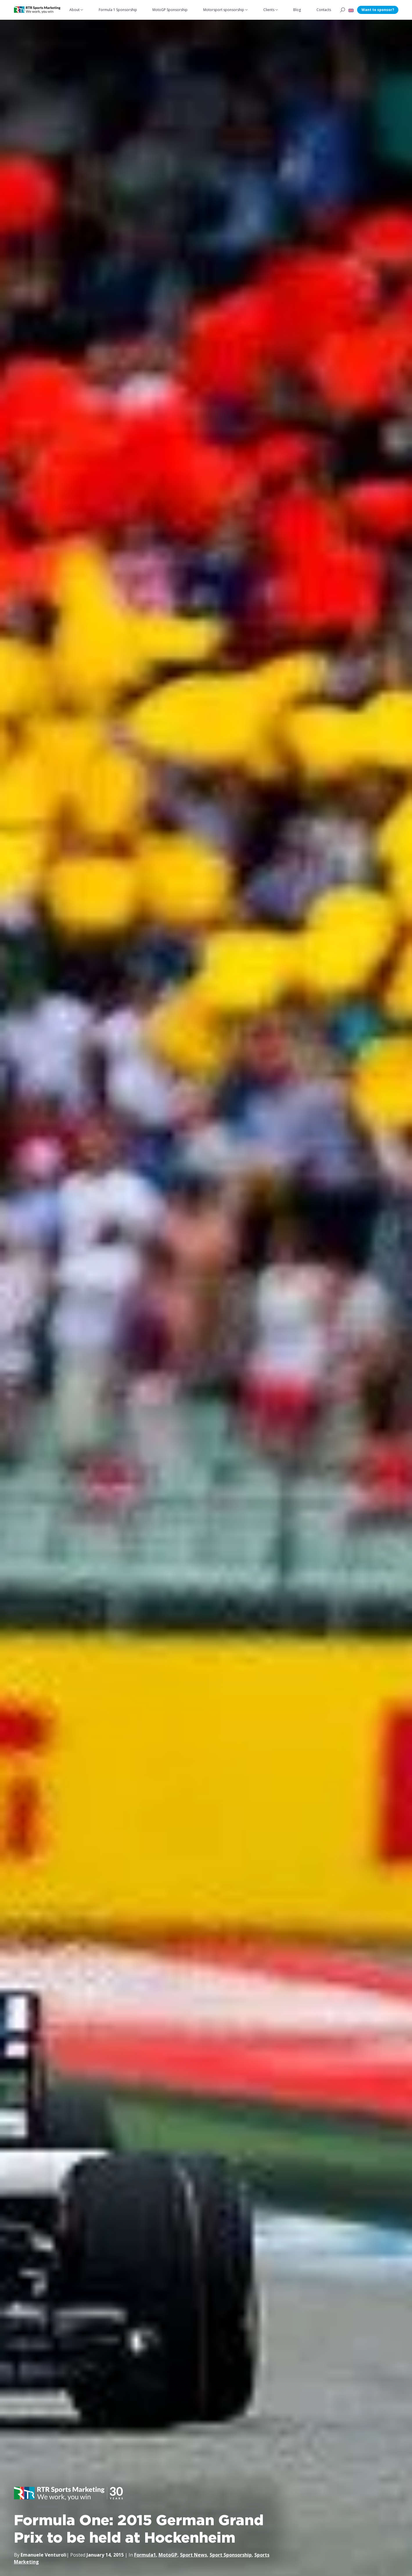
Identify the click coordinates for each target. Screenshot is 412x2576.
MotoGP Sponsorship (170, 9)
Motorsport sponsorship (223, 9)
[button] (351, 10)
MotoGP (168, 2555)
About (74, 9)
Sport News (193, 2555)
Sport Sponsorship (231, 2555)
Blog (297, 9)
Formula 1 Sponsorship (118, 9)
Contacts (323, 9)
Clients (268, 9)
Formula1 (145, 2555)
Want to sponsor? (377, 9)
